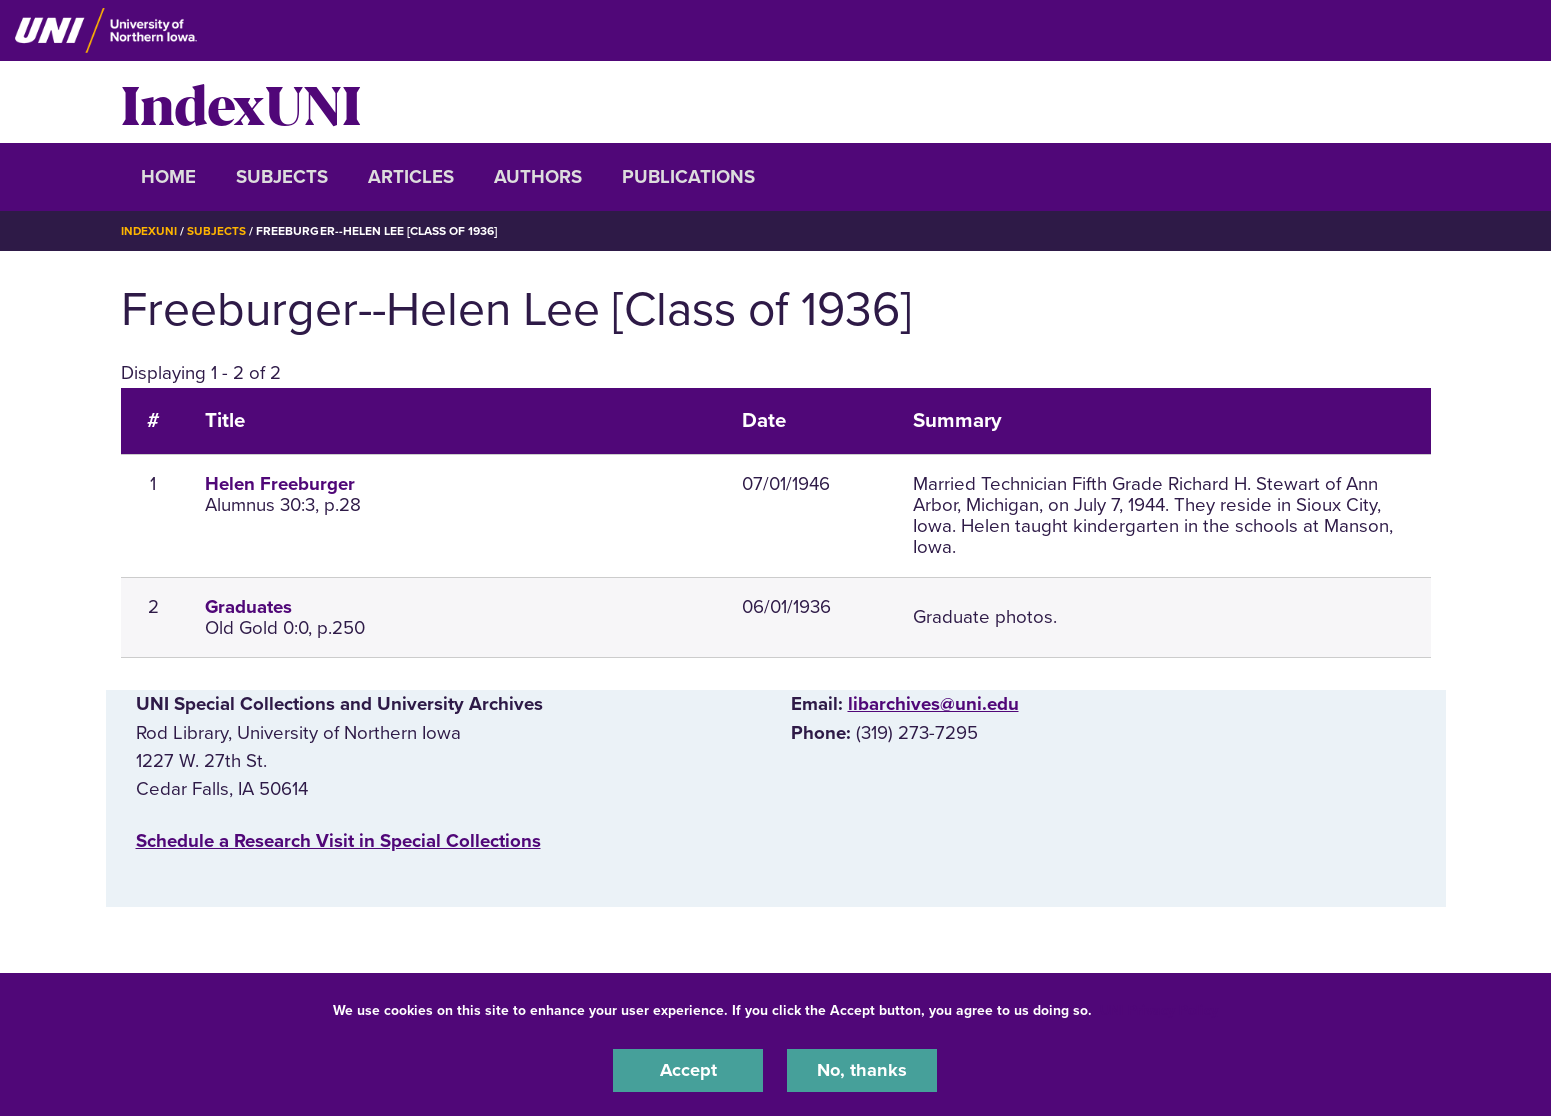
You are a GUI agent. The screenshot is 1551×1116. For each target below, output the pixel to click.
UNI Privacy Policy (1159, 1009)
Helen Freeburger (280, 484)
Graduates (248, 606)
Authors (538, 177)
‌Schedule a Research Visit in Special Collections (338, 841)
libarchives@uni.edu (933, 704)
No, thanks (862, 1070)
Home (168, 177)
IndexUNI (241, 102)
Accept (688, 1070)
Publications (688, 177)
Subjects (282, 177)
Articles (411, 177)
